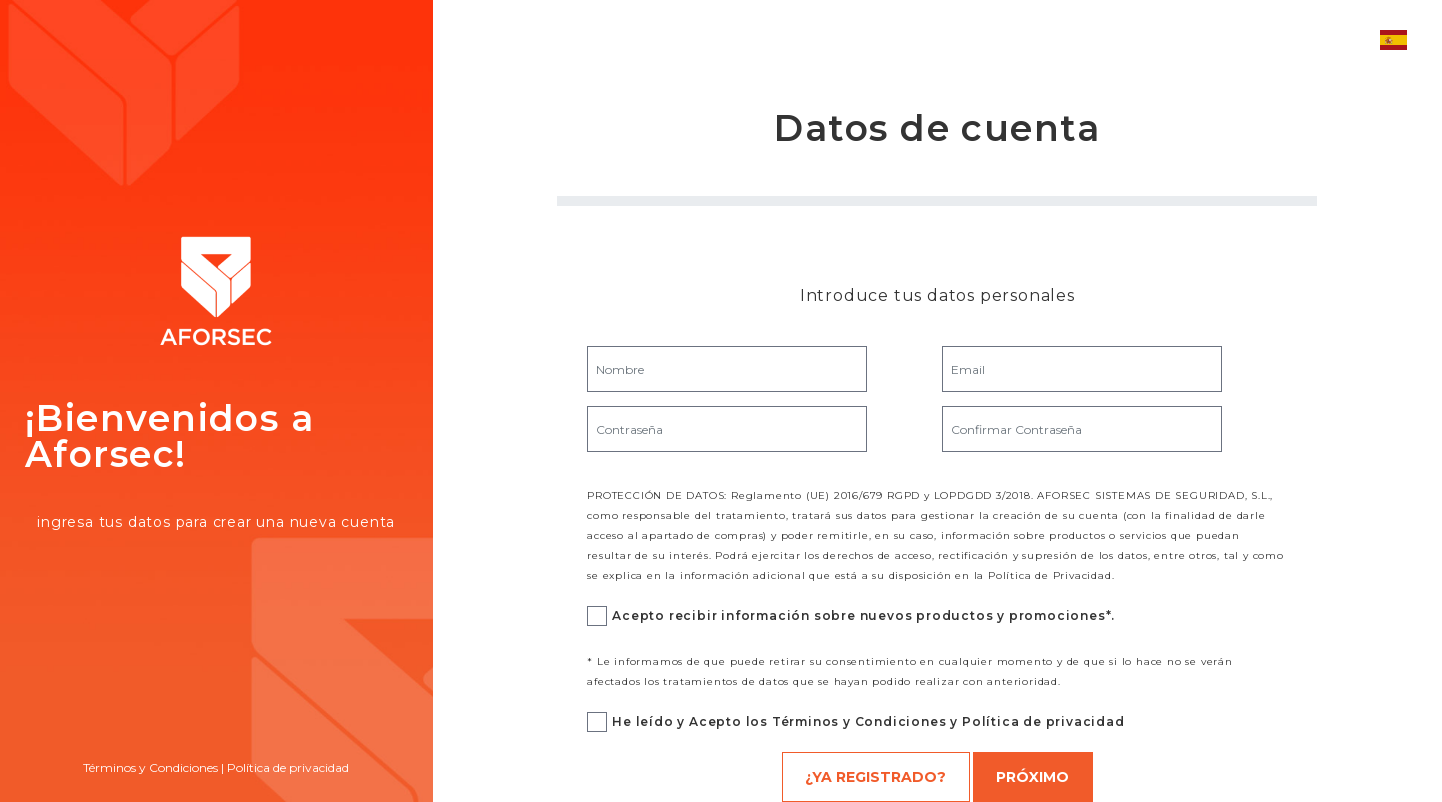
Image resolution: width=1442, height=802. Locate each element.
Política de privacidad (288, 767)
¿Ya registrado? (875, 777)
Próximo (1032, 777)
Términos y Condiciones (150, 767)
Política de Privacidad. (1051, 575)
